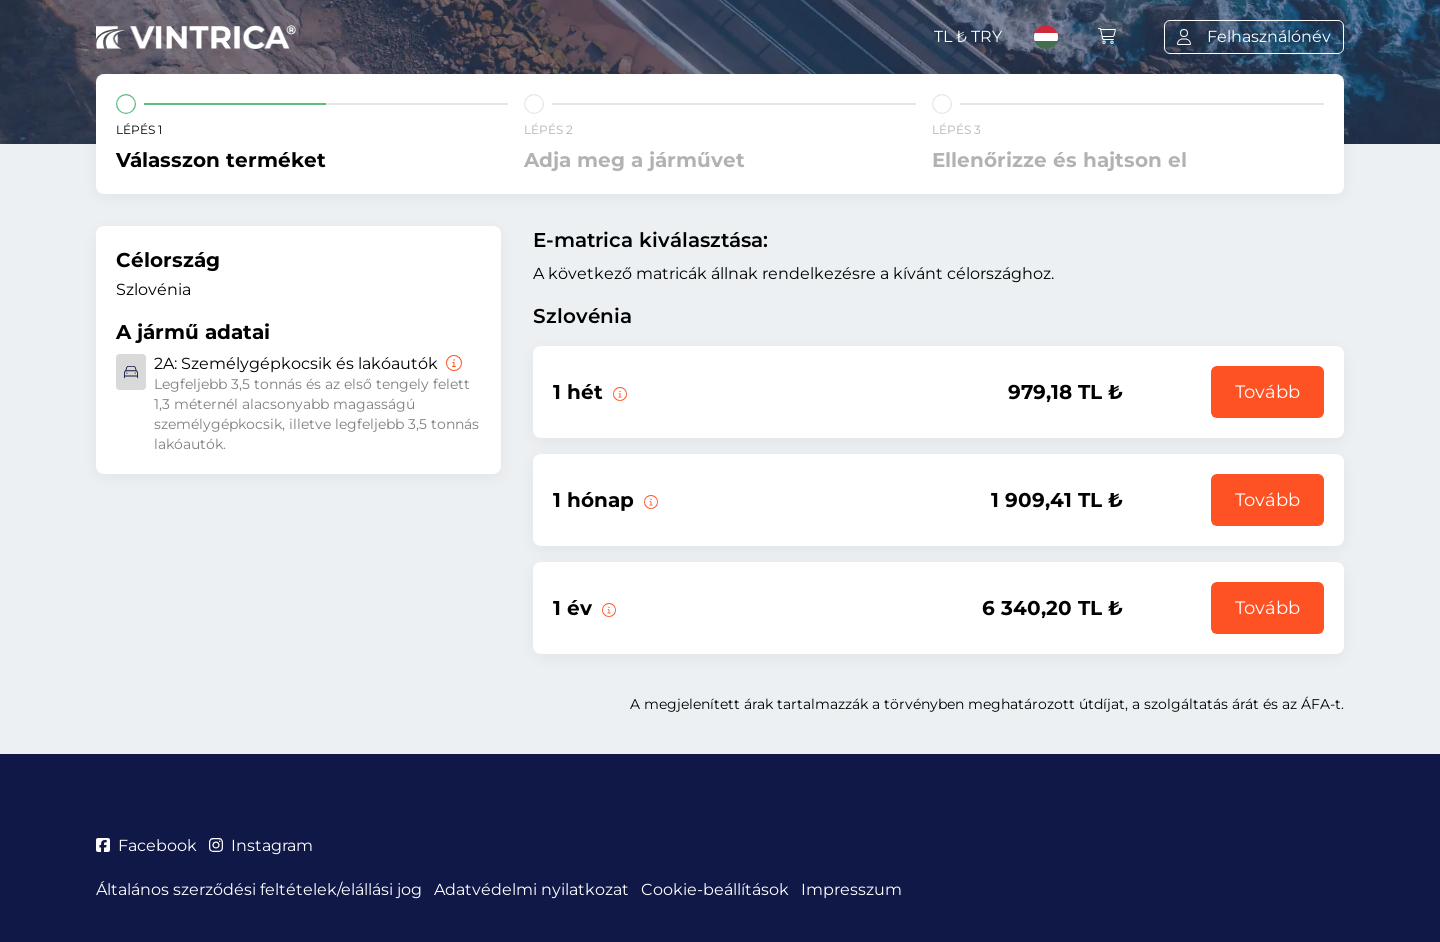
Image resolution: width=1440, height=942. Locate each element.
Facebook (146, 845)
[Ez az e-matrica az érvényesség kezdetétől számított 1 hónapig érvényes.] (649, 500)
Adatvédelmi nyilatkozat (531, 889)
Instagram (261, 845)
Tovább (1267, 392)
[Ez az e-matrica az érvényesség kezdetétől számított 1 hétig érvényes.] (618, 392)
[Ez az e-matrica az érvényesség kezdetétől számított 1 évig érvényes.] (607, 608)
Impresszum (851, 889)
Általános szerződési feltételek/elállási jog (259, 889)
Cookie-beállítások (715, 889)
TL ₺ (968, 36)
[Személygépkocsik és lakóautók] (452, 363)
